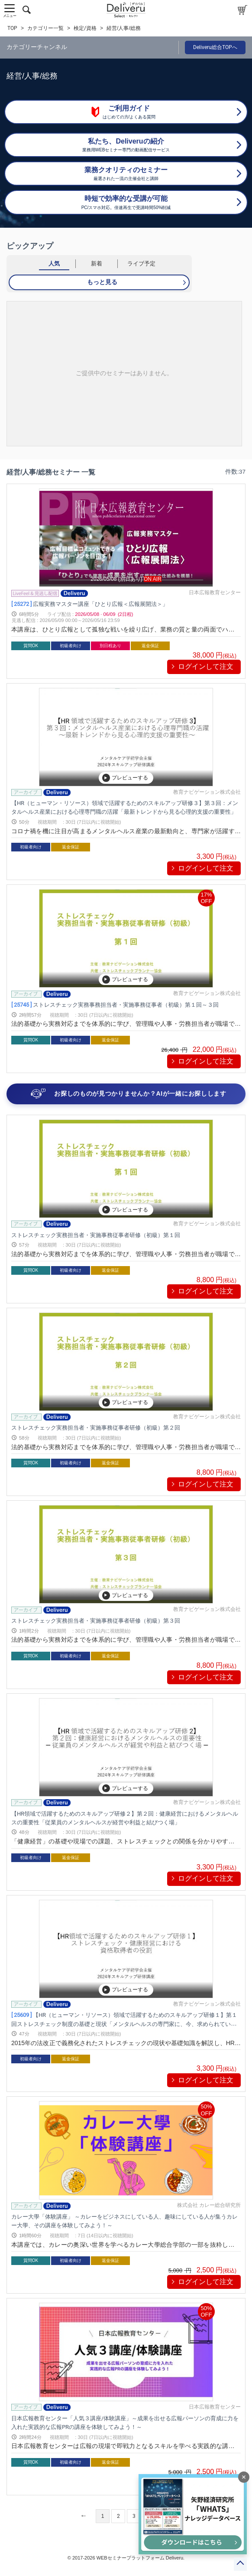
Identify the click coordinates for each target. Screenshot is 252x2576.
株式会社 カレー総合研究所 (209, 2205)
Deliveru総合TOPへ (215, 47)
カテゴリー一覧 (45, 28)
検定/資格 (85, 28)
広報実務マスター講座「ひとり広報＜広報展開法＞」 (89, 604)
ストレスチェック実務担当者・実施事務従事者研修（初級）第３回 (95, 1620)
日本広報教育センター (215, 592)
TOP (12, 28)
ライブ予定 (141, 263)
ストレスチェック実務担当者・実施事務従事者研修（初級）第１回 (95, 1234)
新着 (96, 263)
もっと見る (102, 281)
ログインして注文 (205, 666)
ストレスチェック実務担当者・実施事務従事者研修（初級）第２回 (95, 1427)
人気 (54, 263)
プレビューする (125, 778)
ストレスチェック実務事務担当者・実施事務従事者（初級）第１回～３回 (115, 1005)
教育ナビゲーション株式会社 (207, 792)
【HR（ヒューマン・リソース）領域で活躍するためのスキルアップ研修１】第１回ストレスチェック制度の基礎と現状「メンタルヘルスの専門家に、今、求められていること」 (124, 2024)
